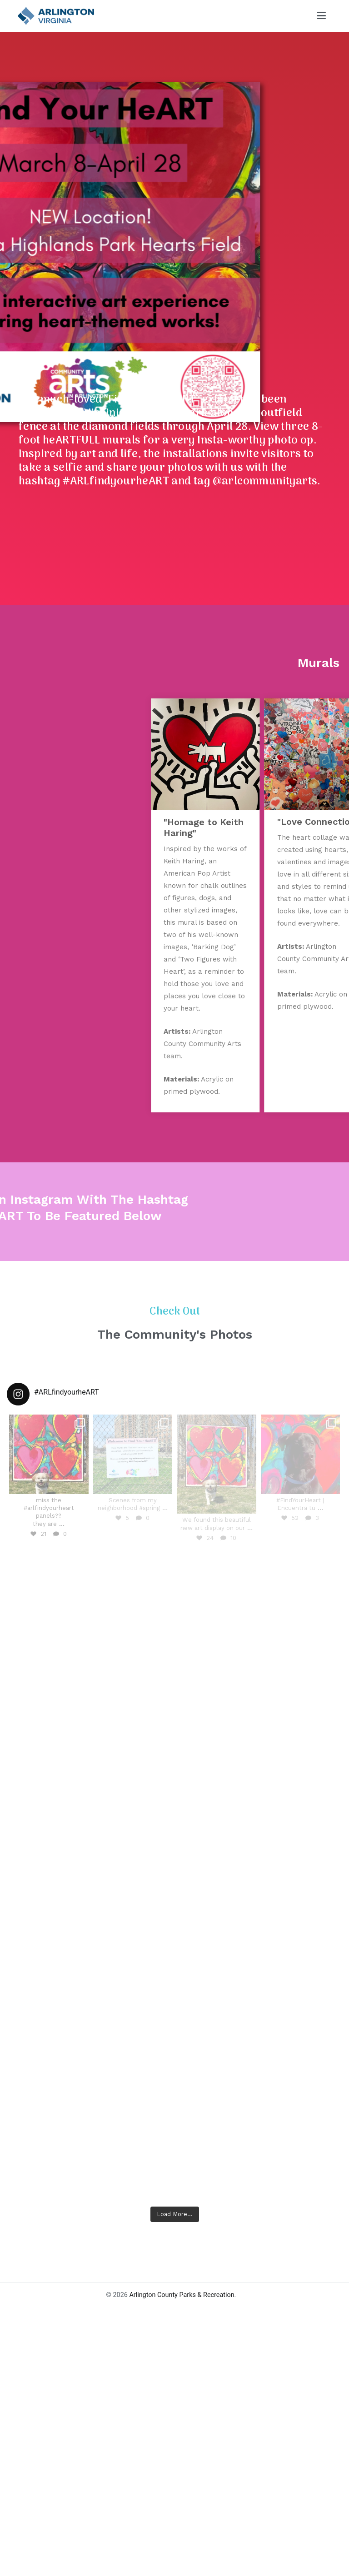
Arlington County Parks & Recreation (181, 2406)
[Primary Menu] (321, 16)
